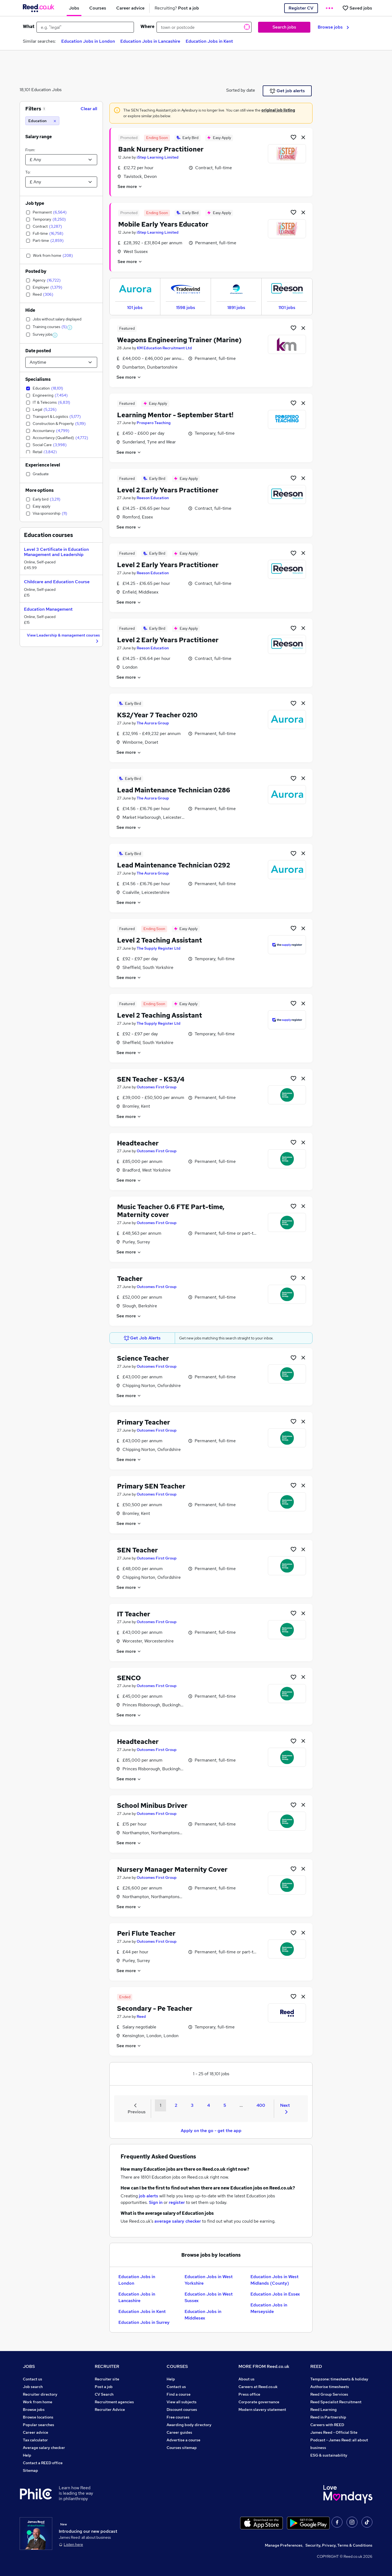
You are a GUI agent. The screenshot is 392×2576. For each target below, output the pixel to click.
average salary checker (177, 2221)
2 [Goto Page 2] (176, 2105)
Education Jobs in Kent (209, 41)
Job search (33, 2386)
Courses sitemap (182, 2447)
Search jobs (284, 27)
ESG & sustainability (328, 2455)
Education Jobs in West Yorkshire (209, 2280)
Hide (30, 310)
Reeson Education (153, 497)
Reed (141, 2016)
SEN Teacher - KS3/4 (151, 1079)
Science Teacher (143, 1358)
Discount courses (182, 2409)
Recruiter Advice (110, 2409)
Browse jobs (333, 27)
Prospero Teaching (154, 422)
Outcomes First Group (157, 1087)
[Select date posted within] (61, 362)
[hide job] (303, 137)
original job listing (278, 110)
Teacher (130, 1278)
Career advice (35, 2432)
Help (27, 2455)
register (177, 2202)
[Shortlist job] (293, 137)
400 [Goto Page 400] (260, 2105)
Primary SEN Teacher (151, 1486)
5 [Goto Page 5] (224, 2105)
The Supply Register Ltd (158, 948)
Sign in (156, 2202)
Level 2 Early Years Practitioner (168, 490)
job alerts (148, 2196)
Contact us (32, 2379)
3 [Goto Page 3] (192, 2105)
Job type (34, 203)
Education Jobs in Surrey (144, 2322)
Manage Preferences (283, 2545)
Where (147, 26)
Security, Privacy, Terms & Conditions (338, 2545)
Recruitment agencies (114, 2401)
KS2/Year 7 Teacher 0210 (157, 715)
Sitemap (30, 2470)
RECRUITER (107, 2366)
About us (246, 2379)
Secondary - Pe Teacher (154, 2008)
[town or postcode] (204, 27)
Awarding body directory (189, 2424)
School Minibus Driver (152, 1805)
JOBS (29, 2366)
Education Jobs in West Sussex (209, 2297)
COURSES (177, 2366)
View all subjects (182, 2401)
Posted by (35, 271)
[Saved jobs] (357, 8)
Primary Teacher (143, 1422)
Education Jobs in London (88, 41)
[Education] (42, 121)
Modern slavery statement (262, 2409)
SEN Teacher (137, 1550)
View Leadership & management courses (63, 638)
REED (316, 2366)
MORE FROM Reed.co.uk (263, 2366)
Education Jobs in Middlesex (203, 2315)
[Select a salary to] (61, 182)
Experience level (42, 465)
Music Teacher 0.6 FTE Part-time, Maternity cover (171, 1211)
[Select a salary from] (61, 159)
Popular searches (38, 2424)
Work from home (37, 2401)
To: (27, 172)
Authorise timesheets (329, 2386)
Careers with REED (327, 2424)
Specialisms (38, 379)
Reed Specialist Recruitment (336, 2401)
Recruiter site (107, 2379)
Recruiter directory (40, 2394)
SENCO (129, 1678)
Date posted (38, 351)
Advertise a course (183, 2440)
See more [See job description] (130, 186)
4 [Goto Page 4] (208, 2105)
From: (30, 149)
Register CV (301, 8)
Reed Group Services (329, 2394)
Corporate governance (258, 2401)
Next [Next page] (285, 2108)
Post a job (104, 2386)
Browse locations (38, 2417)
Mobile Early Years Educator (163, 224)
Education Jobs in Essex (275, 2294)
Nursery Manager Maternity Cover (172, 1869)
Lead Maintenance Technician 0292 (173, 865)
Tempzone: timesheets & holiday (339, 2379)
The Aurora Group (153, 723)
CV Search (104, 2394)
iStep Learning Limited (158, 157)
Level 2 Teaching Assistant (159, 940)
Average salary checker (44, 2447)
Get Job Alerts (142, 1338)
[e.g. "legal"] (85, 27)
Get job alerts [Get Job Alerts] (287, 91)
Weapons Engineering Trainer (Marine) (179, 340)
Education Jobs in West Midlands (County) (274, 2280)
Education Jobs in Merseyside (268, 2308)
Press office (249, 2394)
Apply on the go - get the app (211, 2130)
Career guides (179, 2432)
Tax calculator (35, 2440)
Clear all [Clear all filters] (89, 109)
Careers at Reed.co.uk (258, 2386)
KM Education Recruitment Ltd (164, 347)
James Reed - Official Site (333, 2432)
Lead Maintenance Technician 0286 (173, 790)
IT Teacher (133, 1614)
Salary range (38, 137)
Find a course (179, 2394)
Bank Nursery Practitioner (161, 149)
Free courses (178, 2417)
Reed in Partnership (328, 2417)
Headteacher (138, 1143)
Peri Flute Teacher (146, 1933)
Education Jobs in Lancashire (150, 41)
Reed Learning (323, 2409)
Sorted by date (240, 90)
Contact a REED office (43, 2462)
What (28, 26)
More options (39, 490)
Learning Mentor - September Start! (175, 415)
